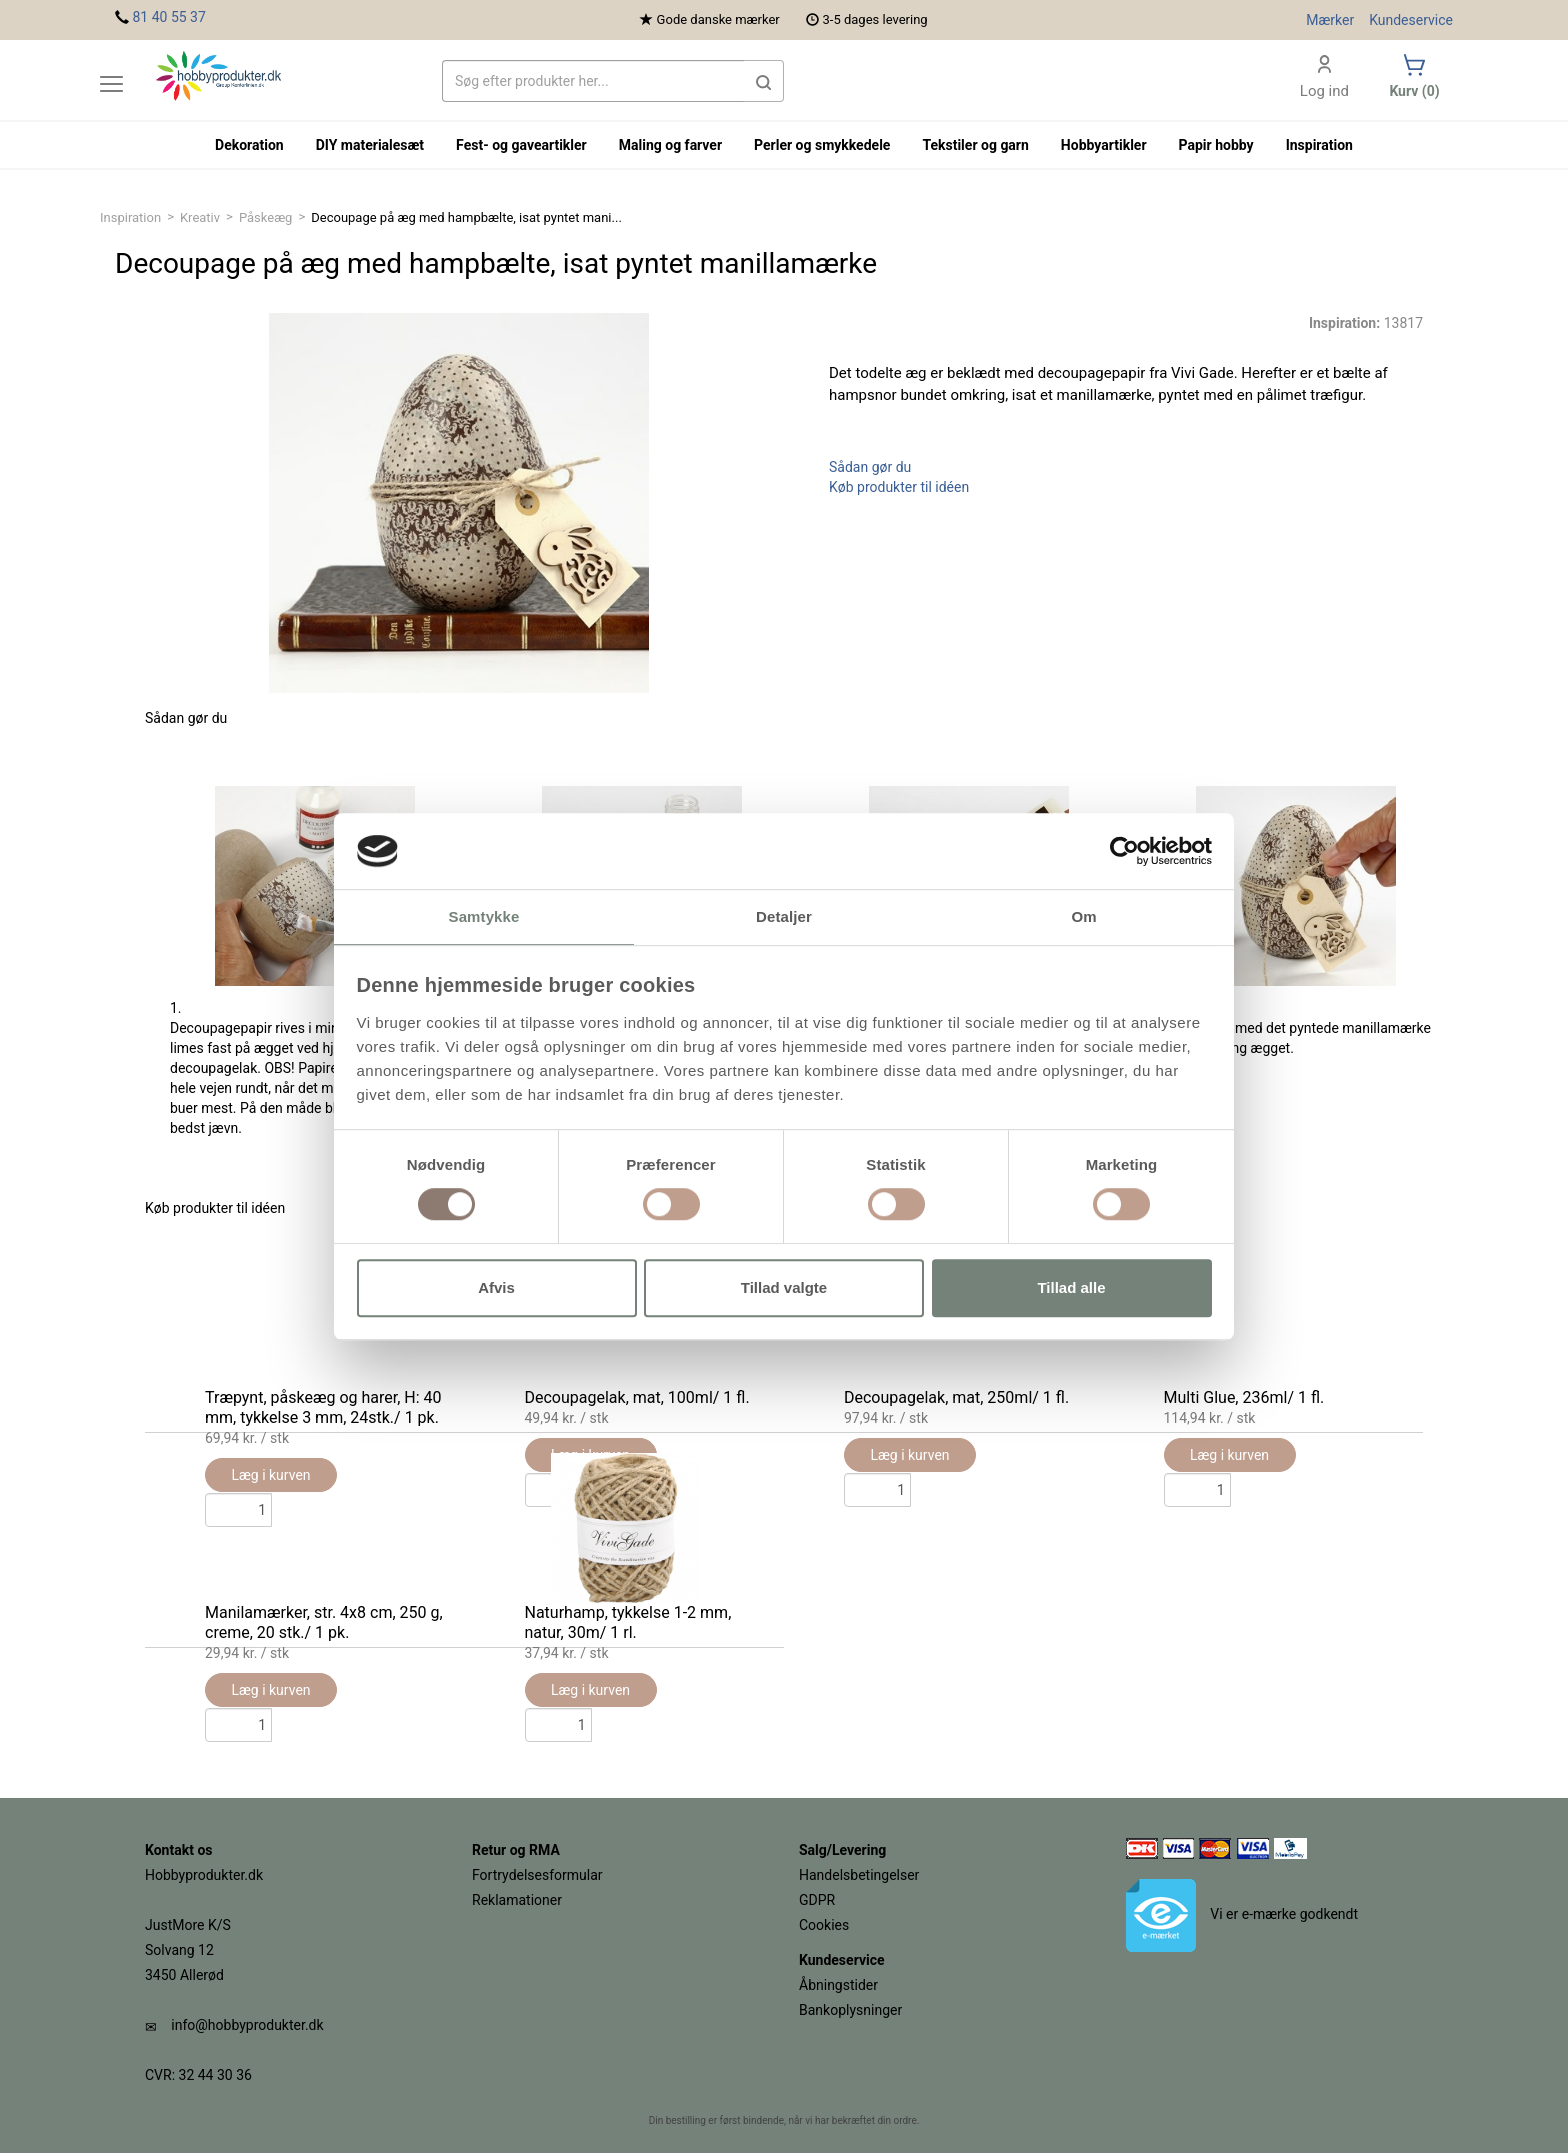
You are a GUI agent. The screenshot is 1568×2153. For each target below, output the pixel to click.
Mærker (1330, 20)
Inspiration (130, 217)
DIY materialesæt (370, 145)
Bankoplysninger (850, 2010)
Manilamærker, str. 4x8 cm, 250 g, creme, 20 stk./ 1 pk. (324, 1622)
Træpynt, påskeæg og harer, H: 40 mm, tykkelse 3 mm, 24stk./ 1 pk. (323, 1407)
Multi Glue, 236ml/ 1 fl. (1244, 1397)
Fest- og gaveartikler (521, 145)
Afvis (496, 1287)
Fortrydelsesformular (537, 1875)
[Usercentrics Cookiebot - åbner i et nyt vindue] (1124, 851)
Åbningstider (838, 1985)
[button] (764, 81)
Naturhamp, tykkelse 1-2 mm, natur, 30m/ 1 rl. (628, 1622)
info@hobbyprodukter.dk (247, 2025)
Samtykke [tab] (484, 917)
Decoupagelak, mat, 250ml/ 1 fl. (956, 1397)
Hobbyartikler (1104, 145)
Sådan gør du (870, 467)
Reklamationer (517, 1900)
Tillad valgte (784, 1287)
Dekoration (249, 145)
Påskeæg (266, 217)
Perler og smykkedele (822, 145)
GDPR (817, 1900)
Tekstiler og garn (975, 145)
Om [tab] (1083, 917)
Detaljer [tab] (784, 917)
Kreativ (200, 217)
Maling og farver (670, 145)
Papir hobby (1216, 145)
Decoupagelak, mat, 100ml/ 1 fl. (637, 1397)
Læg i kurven (909, 1455)
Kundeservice (1411, 20)
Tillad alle (1071, 1287)
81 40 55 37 (168, 17)
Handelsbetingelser (859, 1875)
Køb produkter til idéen (899, 487)
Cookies (824, 1925)
